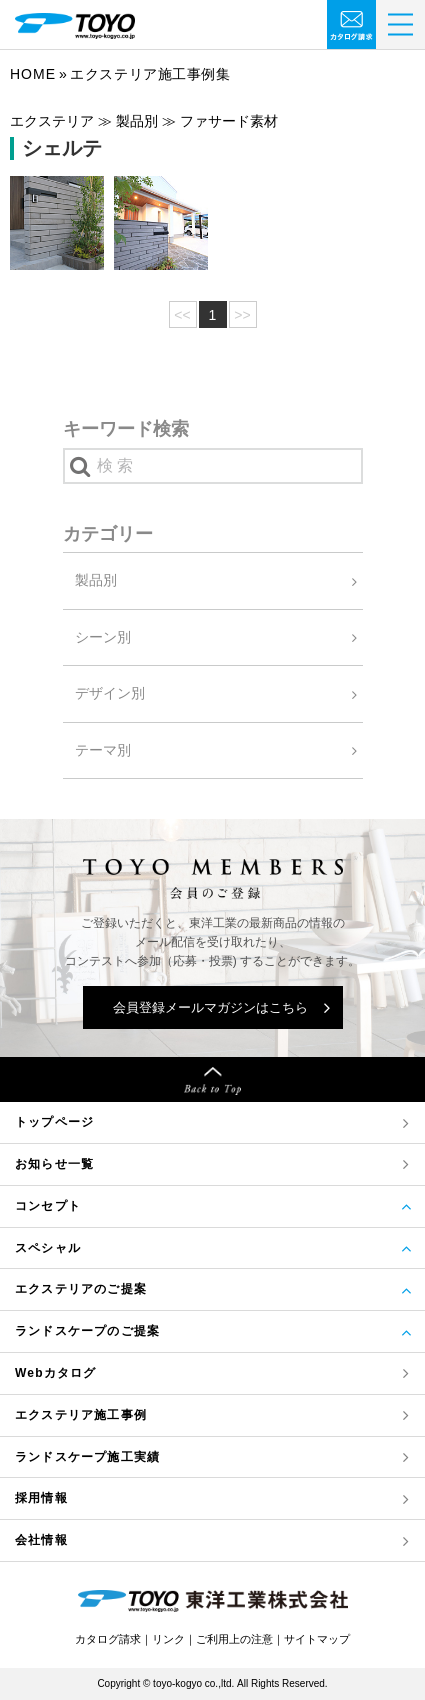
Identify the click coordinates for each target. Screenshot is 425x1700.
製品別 (96, 580)
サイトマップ (317, 1639)
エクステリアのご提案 (81, 1289)
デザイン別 (110, 693)
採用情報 (41, 1498)
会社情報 (41, 1540)
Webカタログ (56, 1373)
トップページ (54, 1122)
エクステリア (81, 1415)
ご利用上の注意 (234, 1639)
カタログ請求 (108, 1639)
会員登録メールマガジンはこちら (210, 1007)
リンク (168, 1639)
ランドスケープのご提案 (87, 1331)
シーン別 (103, 637)
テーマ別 (103, 750)
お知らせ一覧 (54, 1164)
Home (33, 74)
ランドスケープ (87, 1457)
